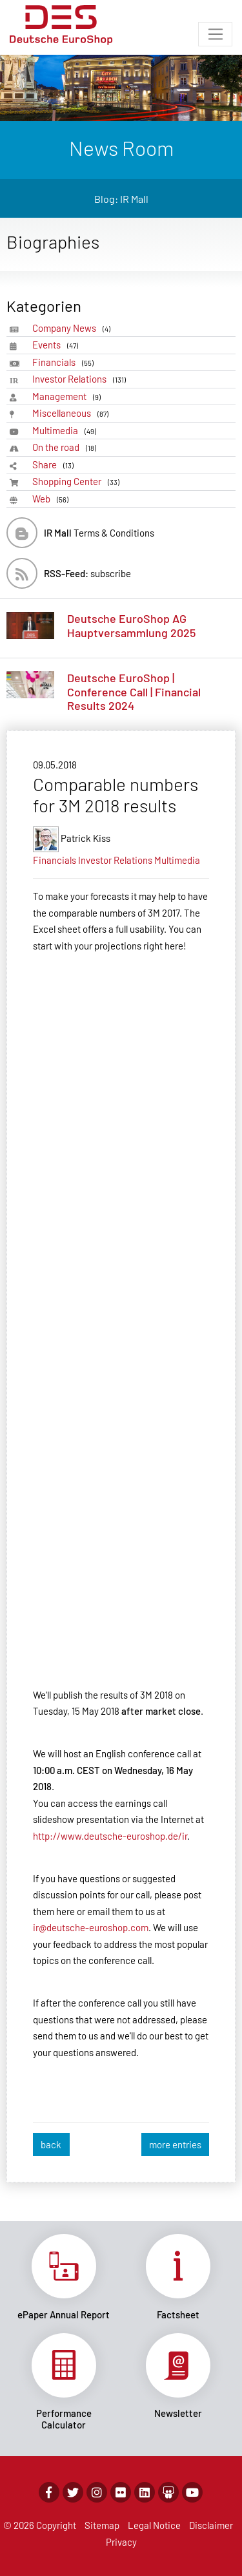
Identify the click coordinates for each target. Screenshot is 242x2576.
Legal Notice (154, 2525)
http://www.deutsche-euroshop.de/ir (110, 1836)
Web (52, 499)
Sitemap (102, 2525)
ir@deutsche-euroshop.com (90, 1927)
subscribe (87, 573)
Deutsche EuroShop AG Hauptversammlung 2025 (131, 625)
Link (64, 2277)
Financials (65, 362)
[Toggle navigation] (215, 34)
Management (68, 396)
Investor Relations (81, 379)
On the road (66, 447)
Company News (73, 328)
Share (55, 465)
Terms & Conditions (99, 533)
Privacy (121, 2542)
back (51, 2144)
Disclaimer (211, 2525)
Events (57, 345)
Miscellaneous (72, 413)
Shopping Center (78, 481)
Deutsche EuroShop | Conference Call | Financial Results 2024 (134, 691)
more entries (175, 2144)
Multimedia (66, 431)
